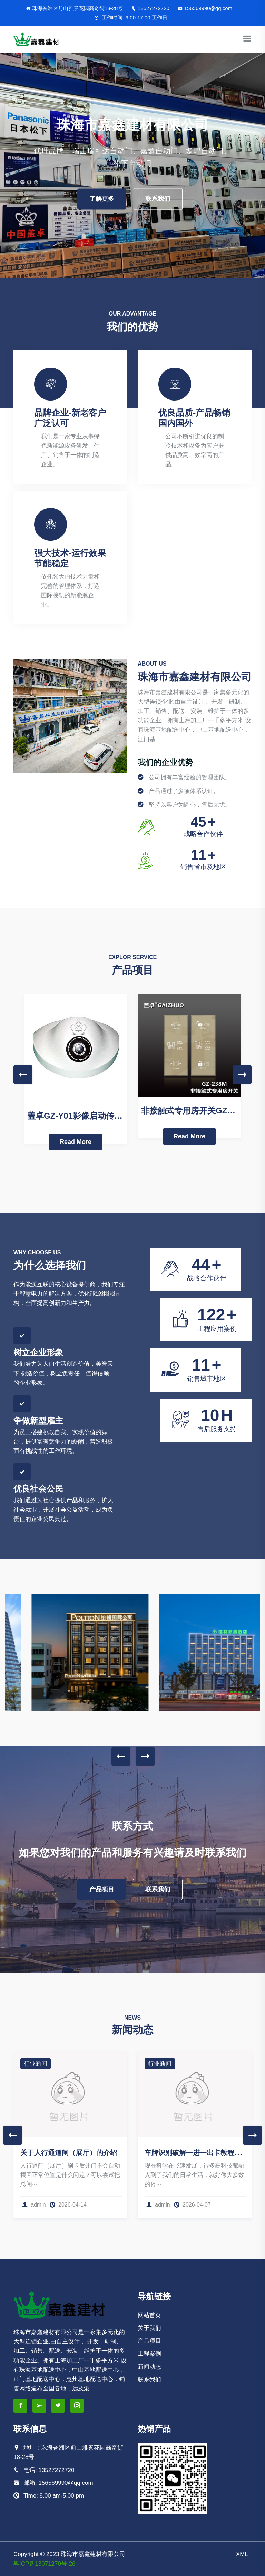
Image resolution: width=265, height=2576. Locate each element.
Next (242, 1074)
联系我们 (157, 198)
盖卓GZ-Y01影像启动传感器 (79, 1116)
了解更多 (101, 198)
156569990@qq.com (205, 8)
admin (33, 2205)
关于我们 (149, 2328)
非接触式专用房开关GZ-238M (196, 1110)
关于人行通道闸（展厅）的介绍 (68, 2152)
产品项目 (101, 1889)
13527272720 (150, 8)
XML (242, 2554)
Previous (22, 1074)
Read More (75, 1142)
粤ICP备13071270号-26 (44, 2563)
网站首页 (149, 2315)
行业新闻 (35, 2063)
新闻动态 (149, 2366)
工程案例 (149, 2353)
